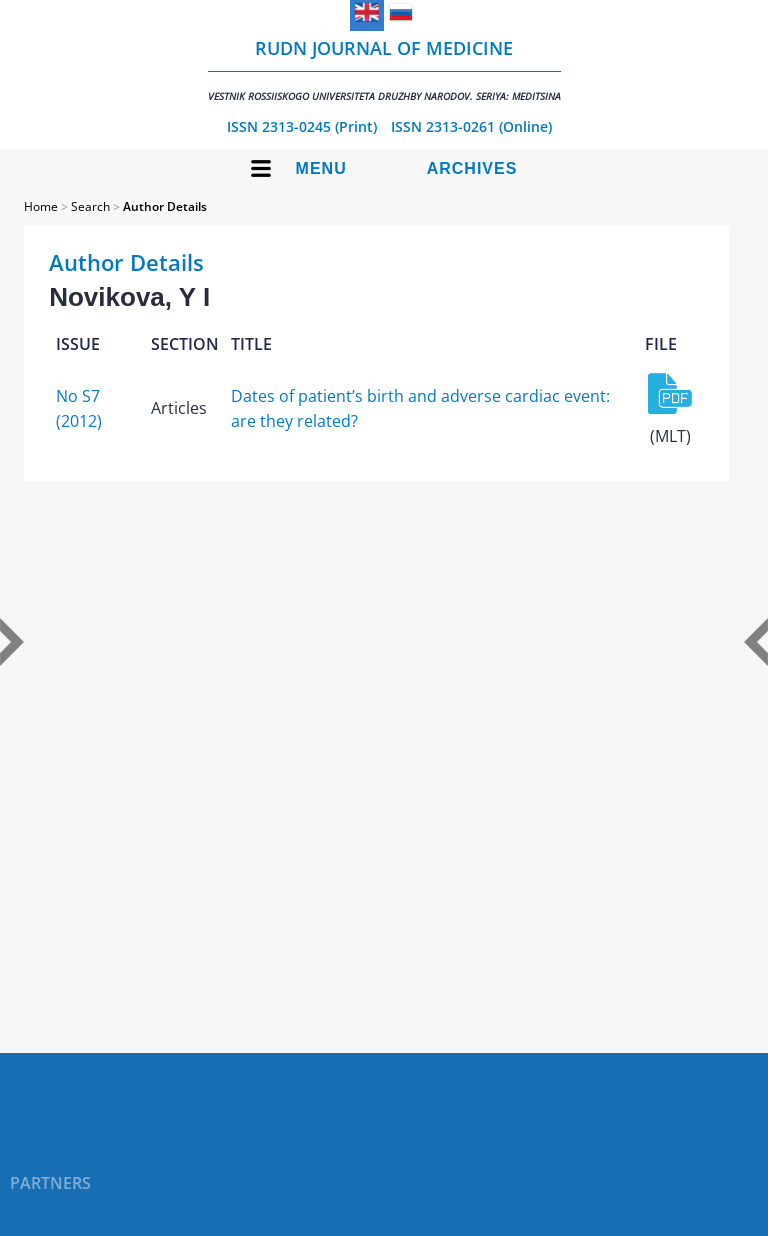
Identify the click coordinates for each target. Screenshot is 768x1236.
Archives (472, 168)
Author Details (165, 206)
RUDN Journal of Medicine (384, 69)
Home (41, 206)
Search (90, 206)
